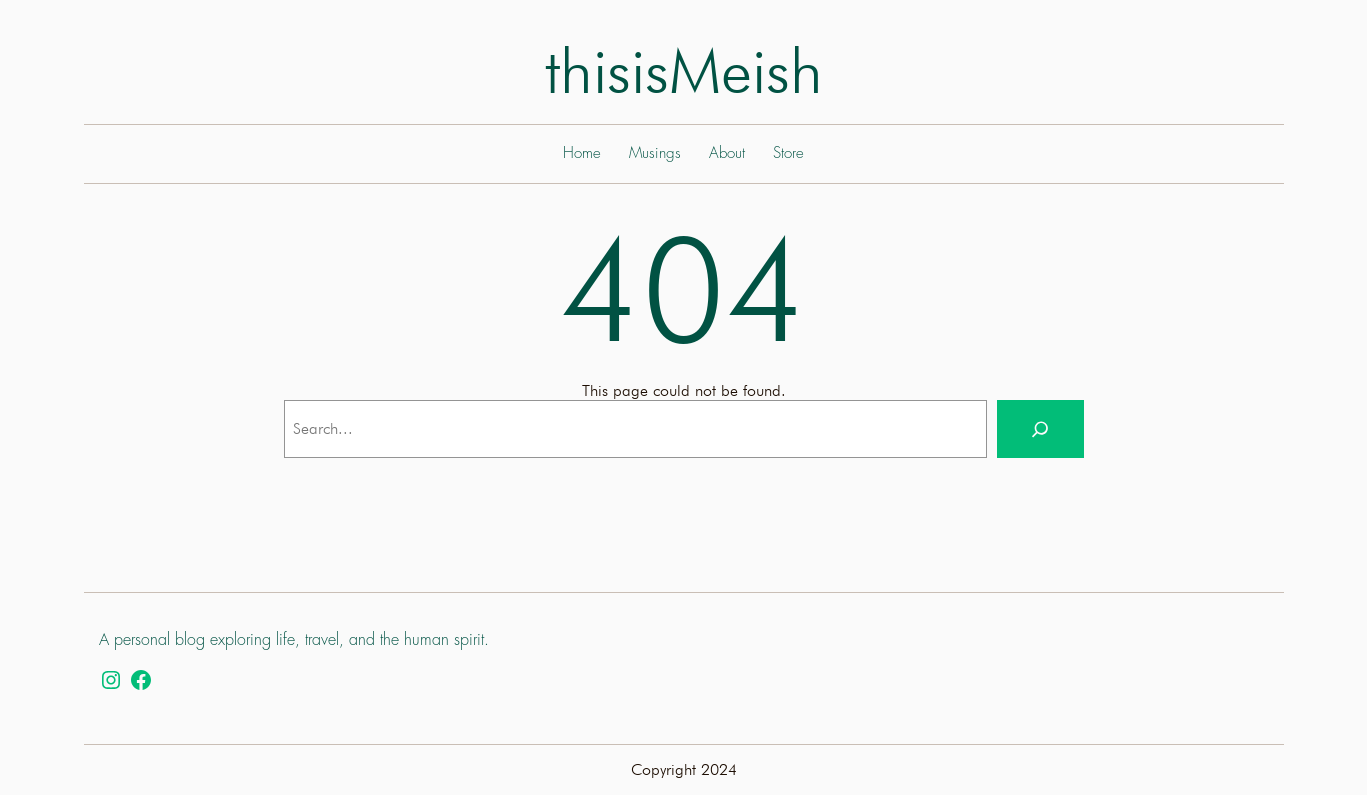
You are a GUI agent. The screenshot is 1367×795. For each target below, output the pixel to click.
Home (582, 154)
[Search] (1040, 429)
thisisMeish (684, 70)
